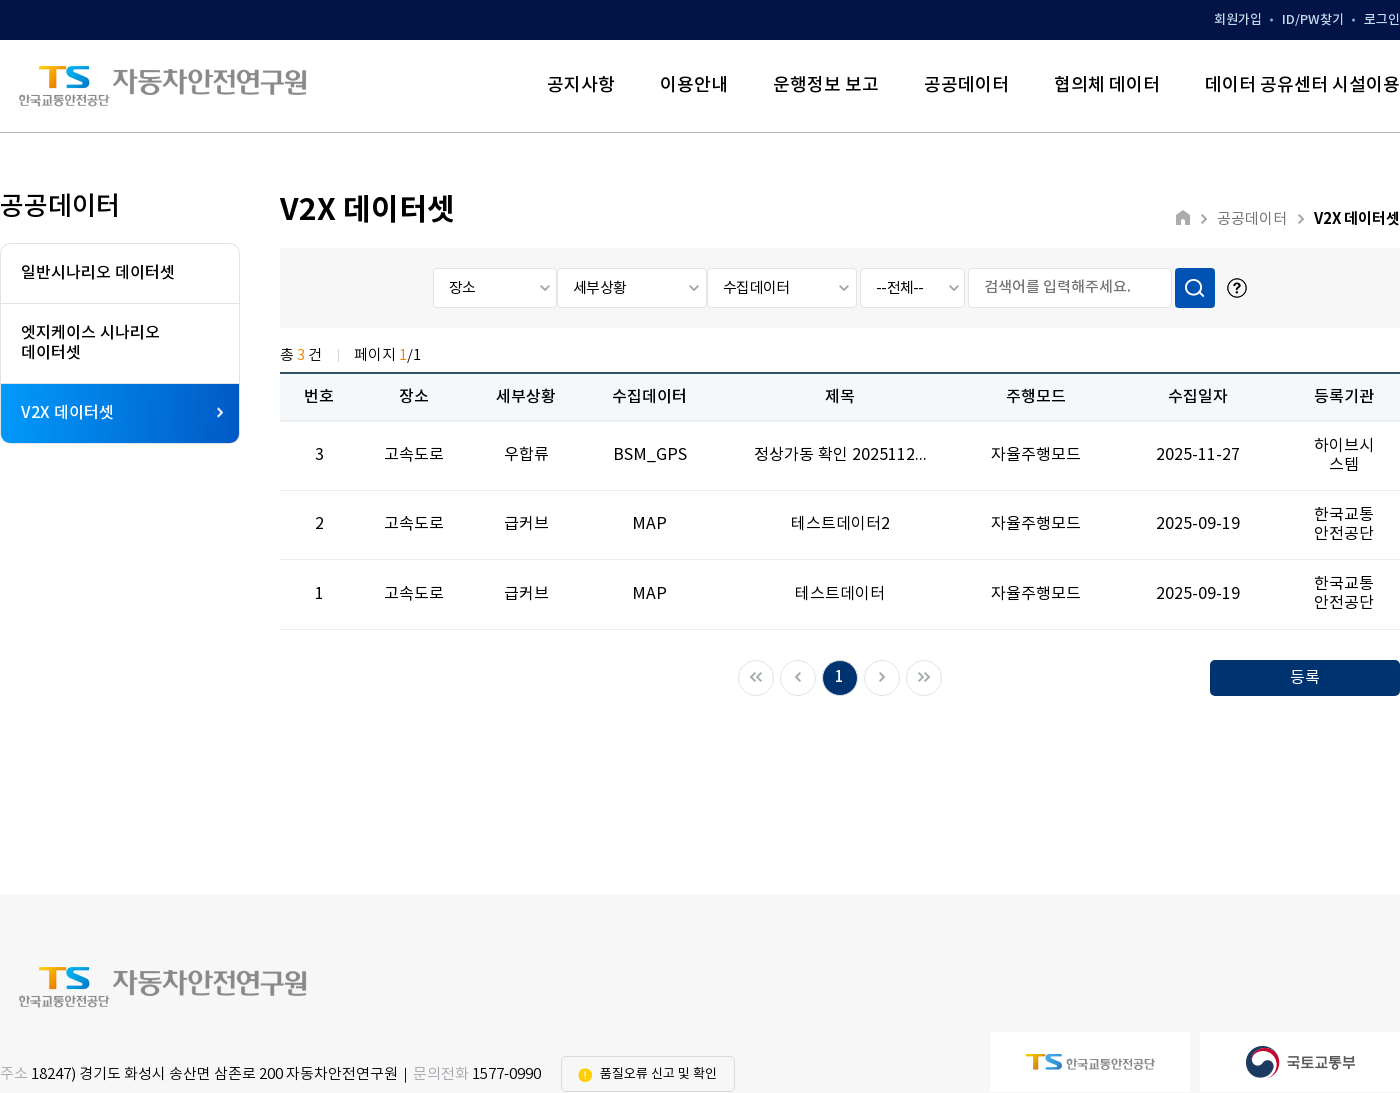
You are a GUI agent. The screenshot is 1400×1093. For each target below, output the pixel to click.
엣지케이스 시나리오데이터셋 (90, 342)
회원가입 (1238, 20)
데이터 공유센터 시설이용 (1302, 86)
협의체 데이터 (1107, 86)
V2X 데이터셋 (122, 413)
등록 (1305, 678)
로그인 (1382, 20)
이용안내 (694, 86)
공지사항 (581, 86)
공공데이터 (966, 86)
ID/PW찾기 (1313, 20)
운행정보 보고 (826, 86)
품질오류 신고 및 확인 (658, 1074)
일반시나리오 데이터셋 (98, 273)
